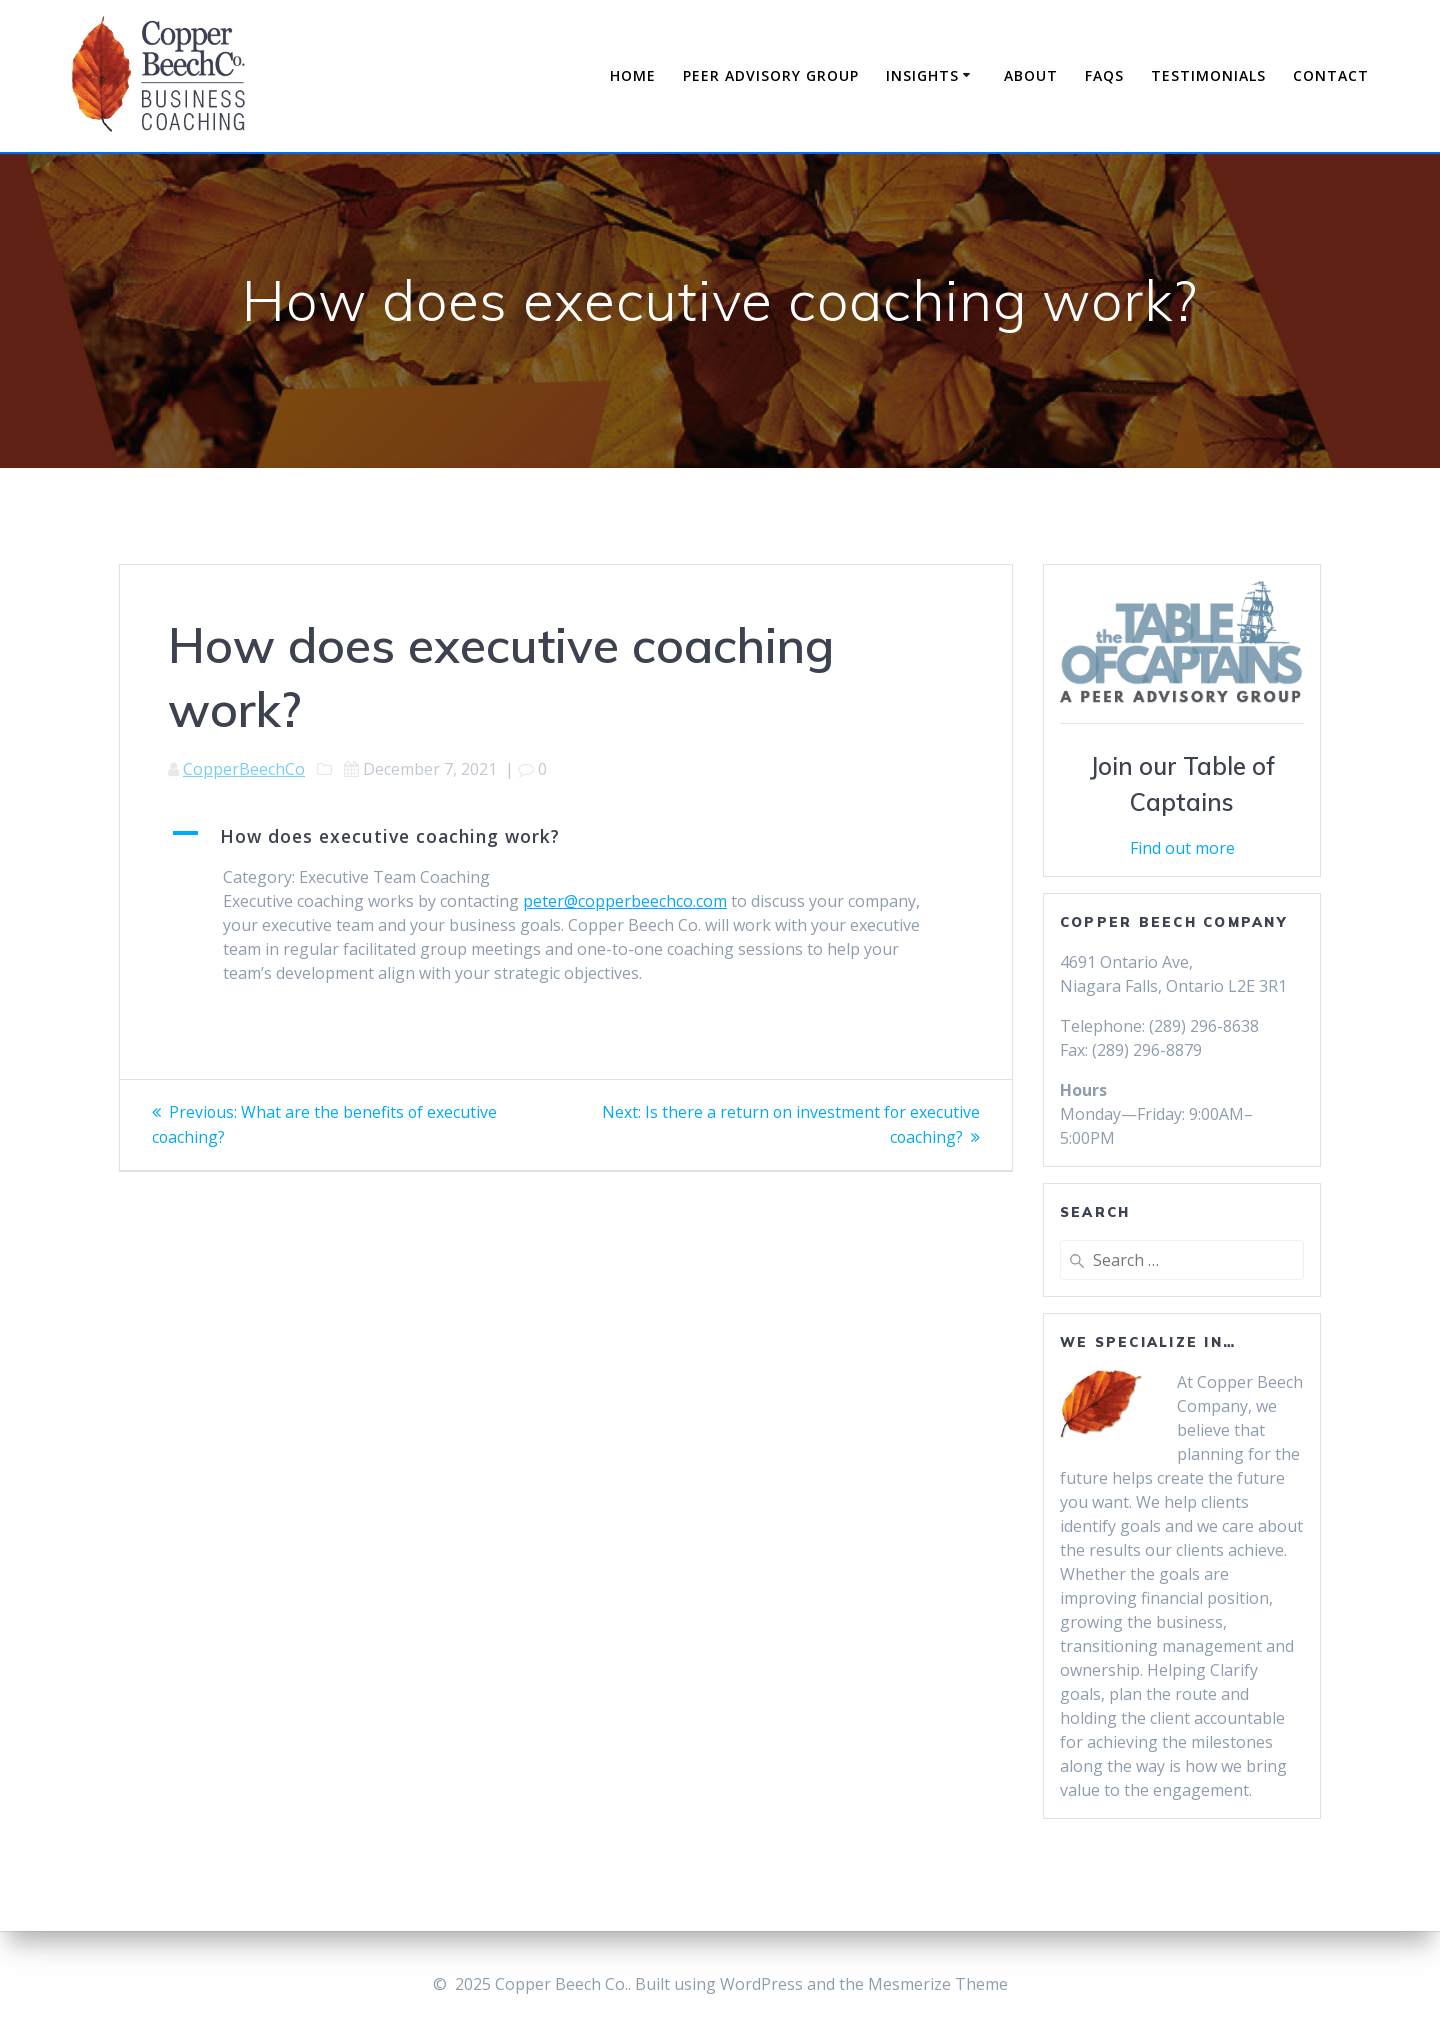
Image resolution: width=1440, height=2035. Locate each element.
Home (633, 75)
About (1031, 75)
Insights (922, 75)
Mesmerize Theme (938, 1984)
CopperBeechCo (244, 769)
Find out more (1182, 848)
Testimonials (1208, 75)
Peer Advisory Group (771, 75)
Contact (1331, 75)
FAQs (1104, 75)
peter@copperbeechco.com (625, 901)
